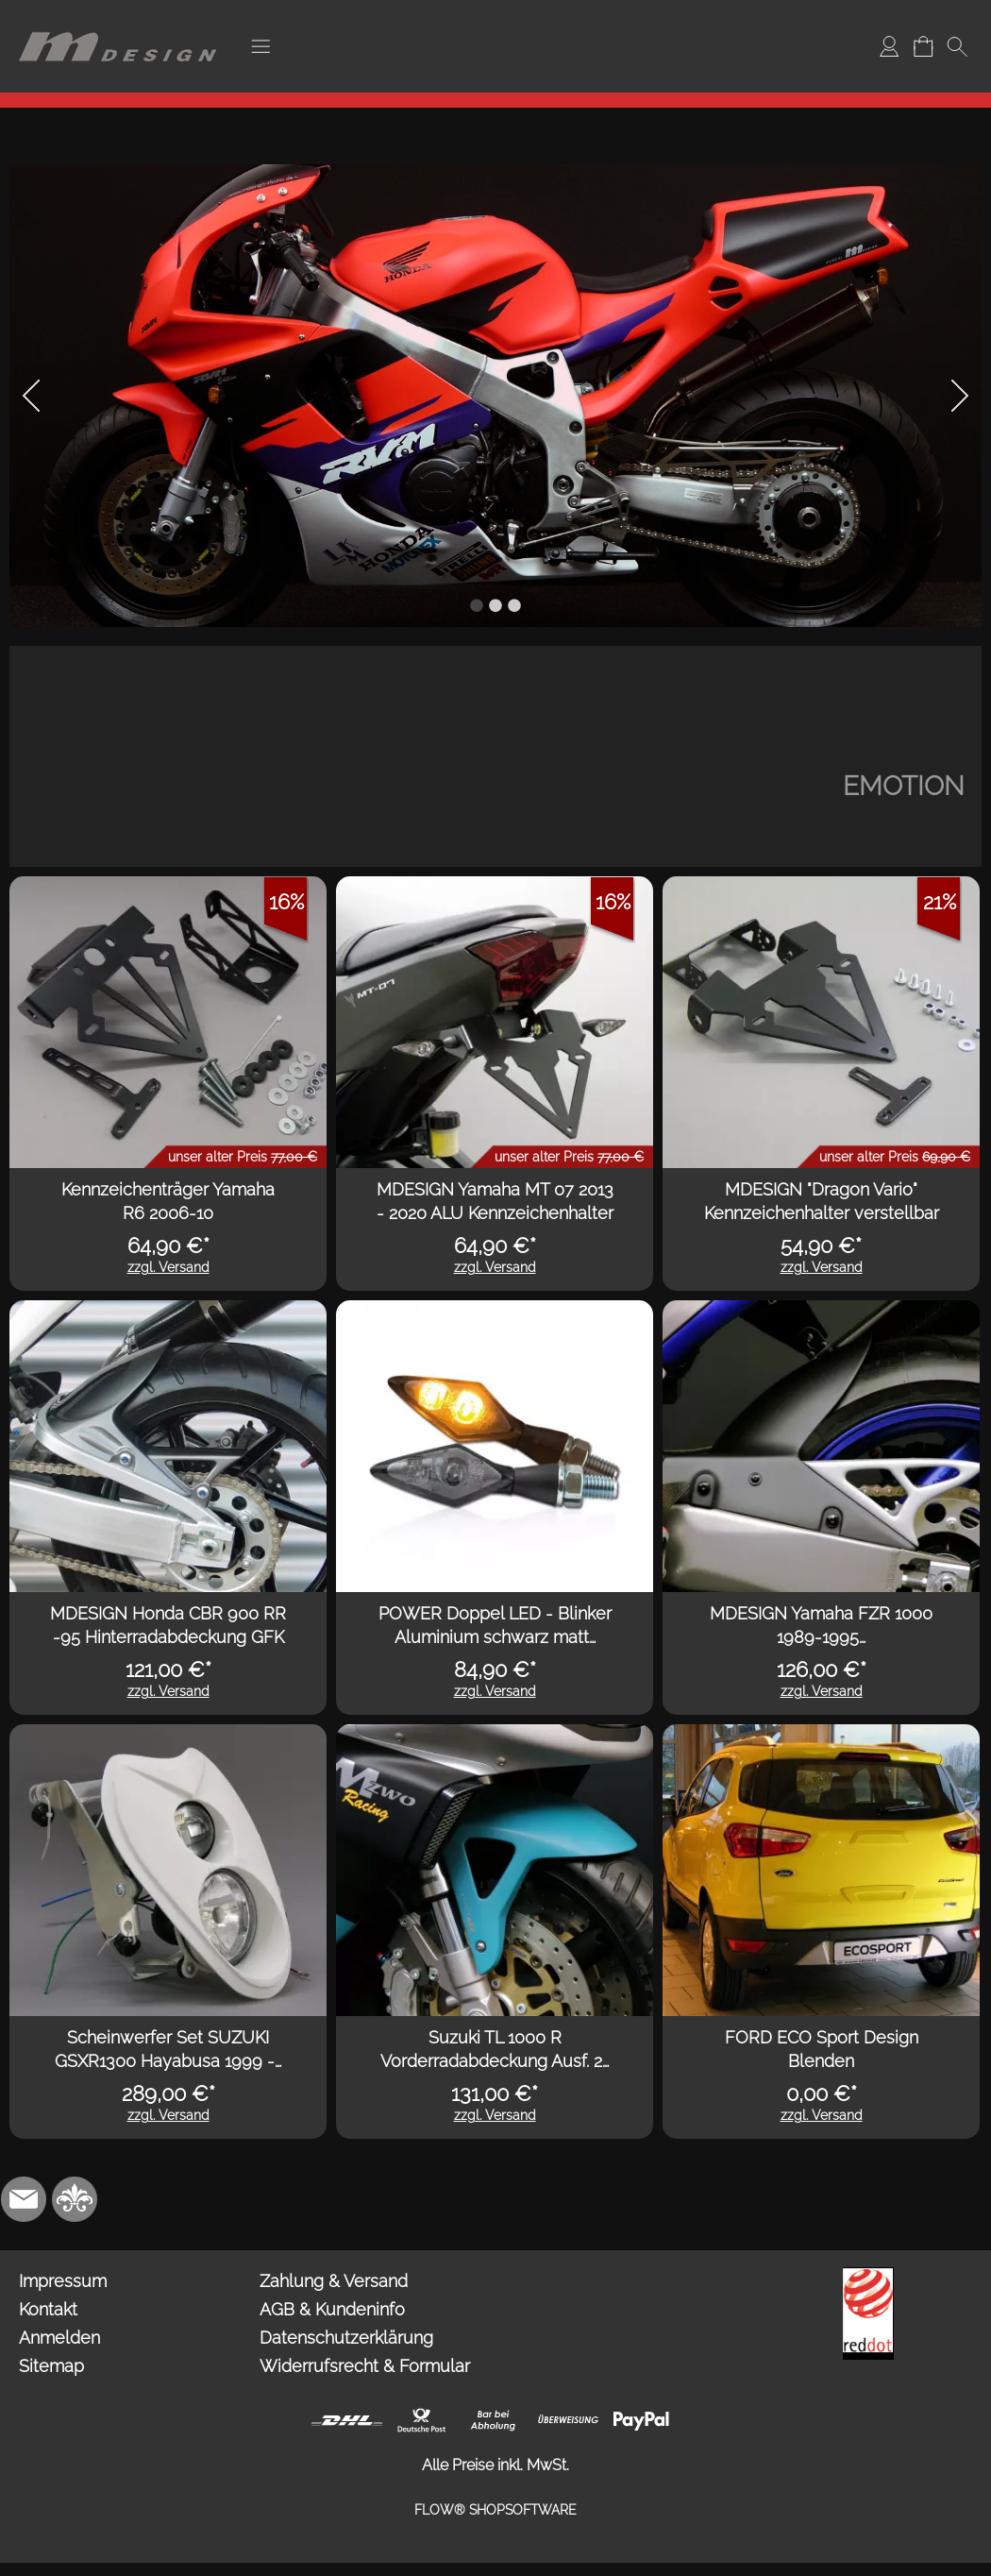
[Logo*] (118, 19)
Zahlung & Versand (334, 2281)
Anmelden (59, 2337)
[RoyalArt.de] (74, 2199)
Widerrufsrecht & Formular (365, 2366)
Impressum (63, 2281)
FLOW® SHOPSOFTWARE (495, 2509)
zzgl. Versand (168, 1267)
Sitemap (51, 2366)
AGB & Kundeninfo (332, 2309)
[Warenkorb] (923, 46)
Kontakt (48, 2309)
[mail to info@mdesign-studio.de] (23, 2199)
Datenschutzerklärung (346, 2337)
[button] (260, 46)
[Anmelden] (889, 46)
